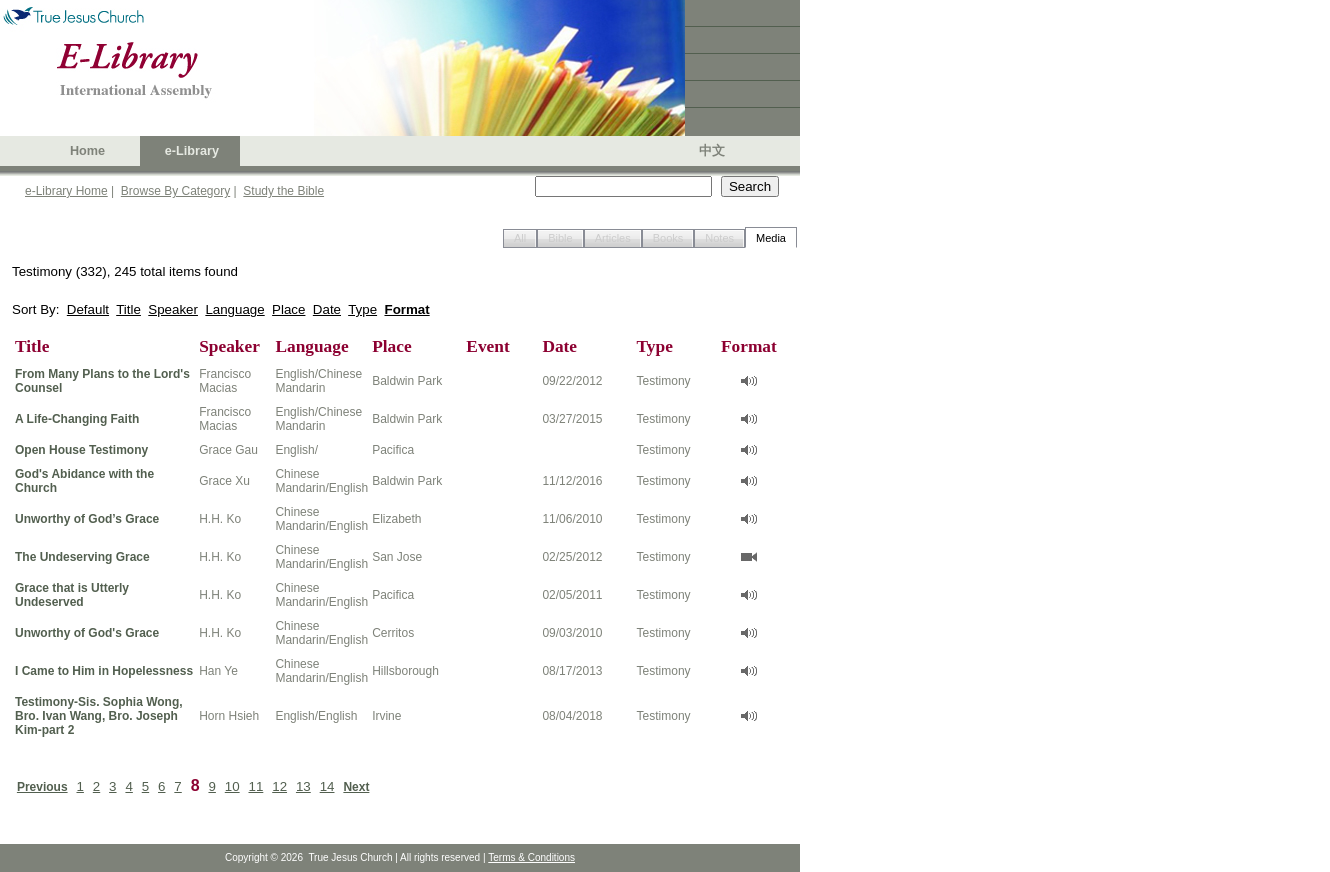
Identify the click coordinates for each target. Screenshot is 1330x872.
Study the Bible (283, 191)
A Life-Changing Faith (77, 419)
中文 (712, 151)
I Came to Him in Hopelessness (104, 671)
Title (128, 309)
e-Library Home (66, 191)
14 (327, 786)
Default (88, 309)
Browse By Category (175, 191)
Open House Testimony (81, 450)
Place (288, 309)
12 (279, 786)
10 (232, 786)
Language (234, 309)
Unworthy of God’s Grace (87, 519)
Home (87, 151)
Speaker (173, 309)
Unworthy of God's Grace (87, 633)
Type (362, 309)
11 (256, 786)
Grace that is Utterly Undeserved (72, 595)
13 (303, 786)
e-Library (192, 151)
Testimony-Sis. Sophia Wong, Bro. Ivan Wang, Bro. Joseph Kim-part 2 (99, 716)
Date (327, 309)
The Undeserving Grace (82, 557)
